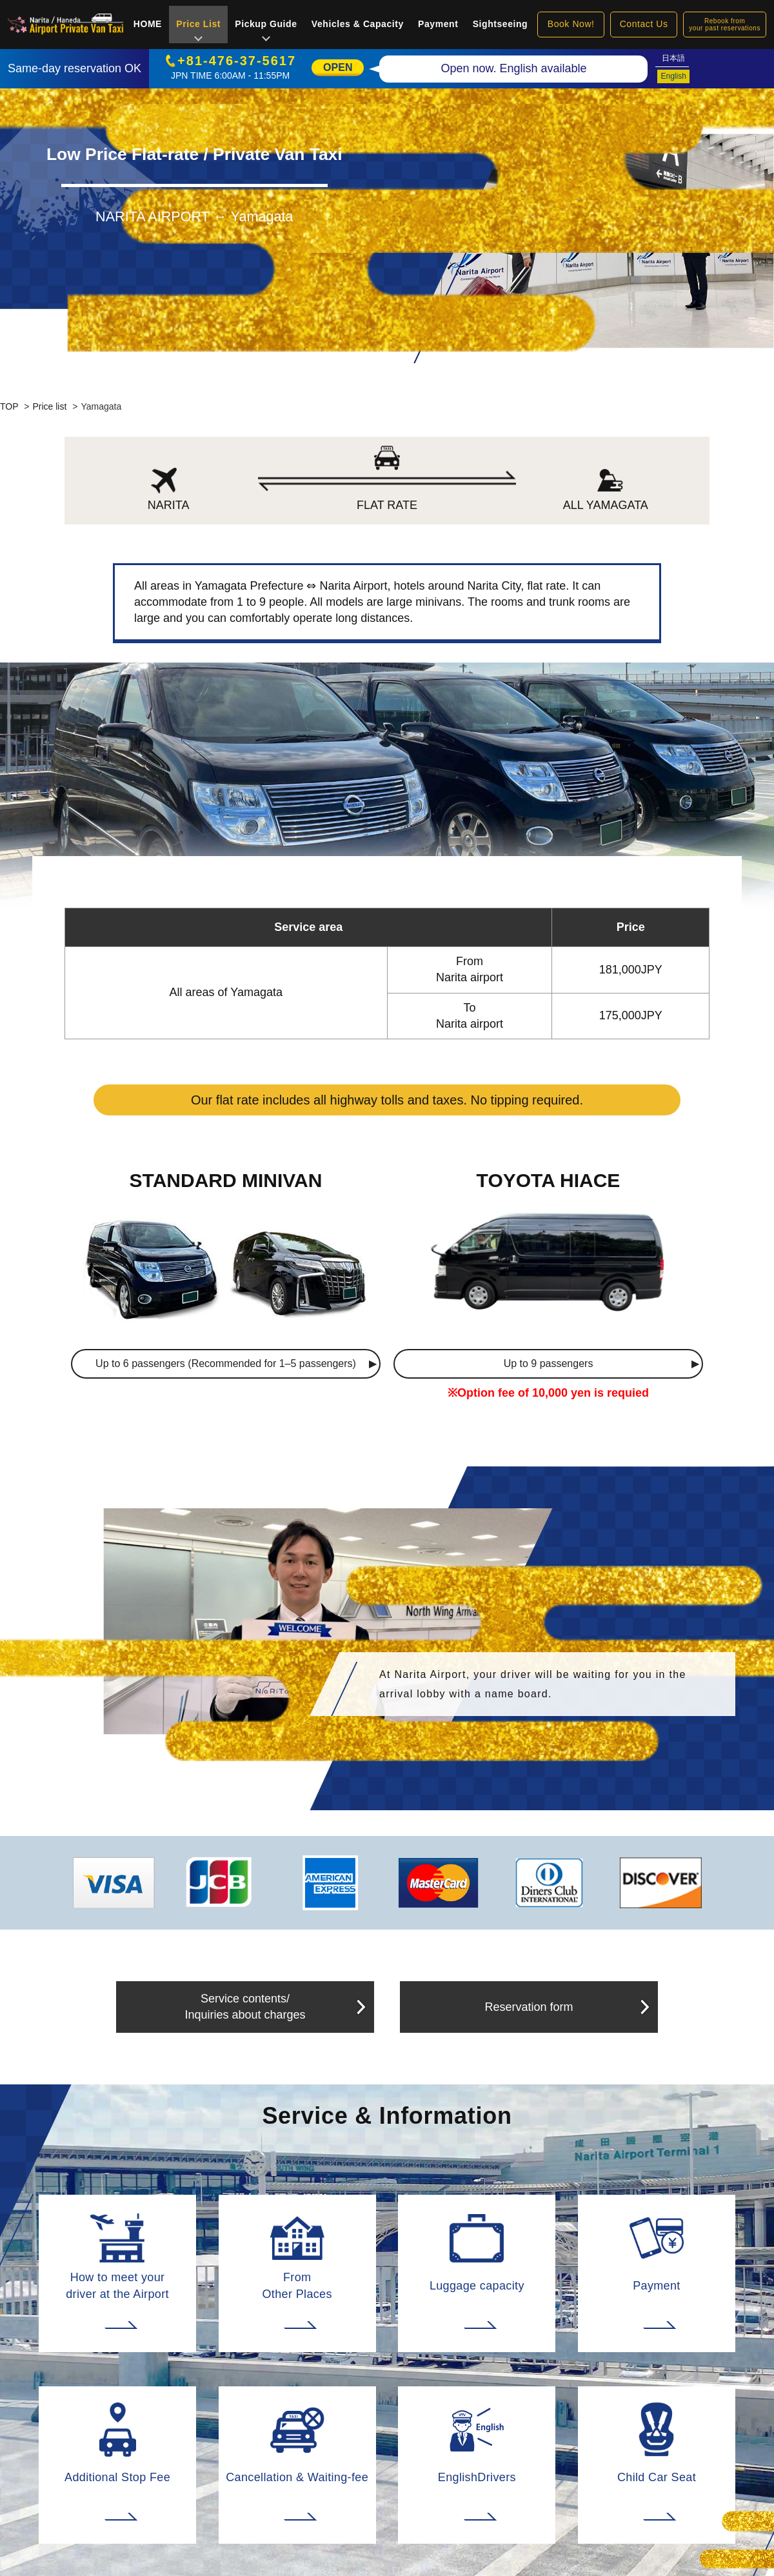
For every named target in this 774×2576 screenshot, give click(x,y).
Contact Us (644, 24)
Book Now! (571, 24)
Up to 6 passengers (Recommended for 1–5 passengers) (225, 1363)
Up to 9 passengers (548, 1363)
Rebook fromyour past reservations (724, 24)
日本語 (673, 58)
